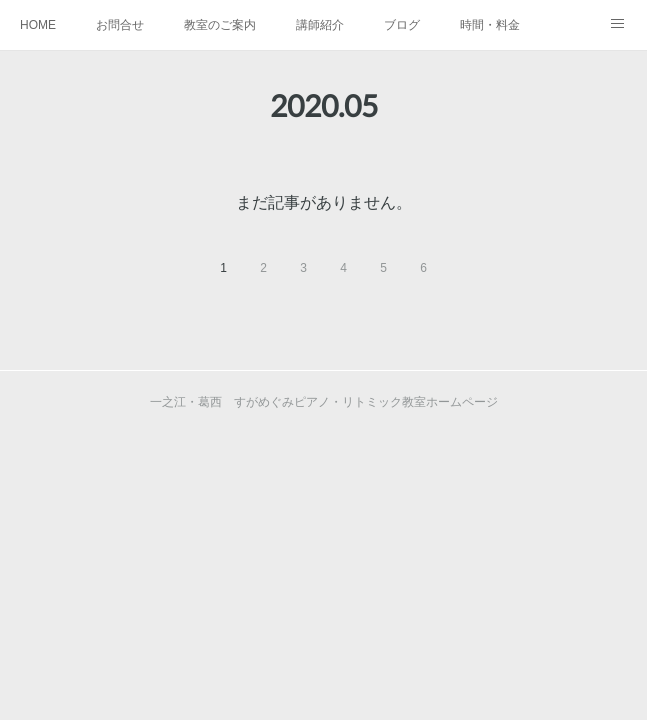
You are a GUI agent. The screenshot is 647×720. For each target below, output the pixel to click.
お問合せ (120, 25)
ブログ (402, 25)
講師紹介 (320, 25)
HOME (38, 25)
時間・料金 (490, 25)
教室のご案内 (220, 25)
